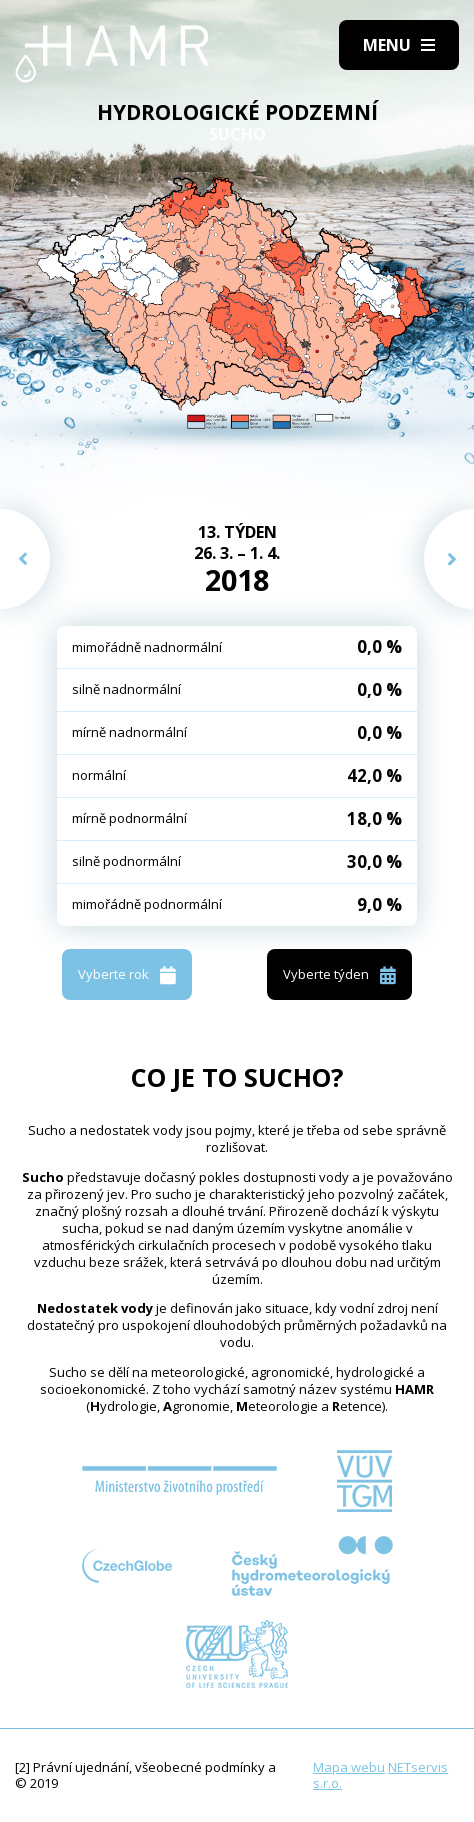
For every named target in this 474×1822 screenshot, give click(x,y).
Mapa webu (349, 1767)
